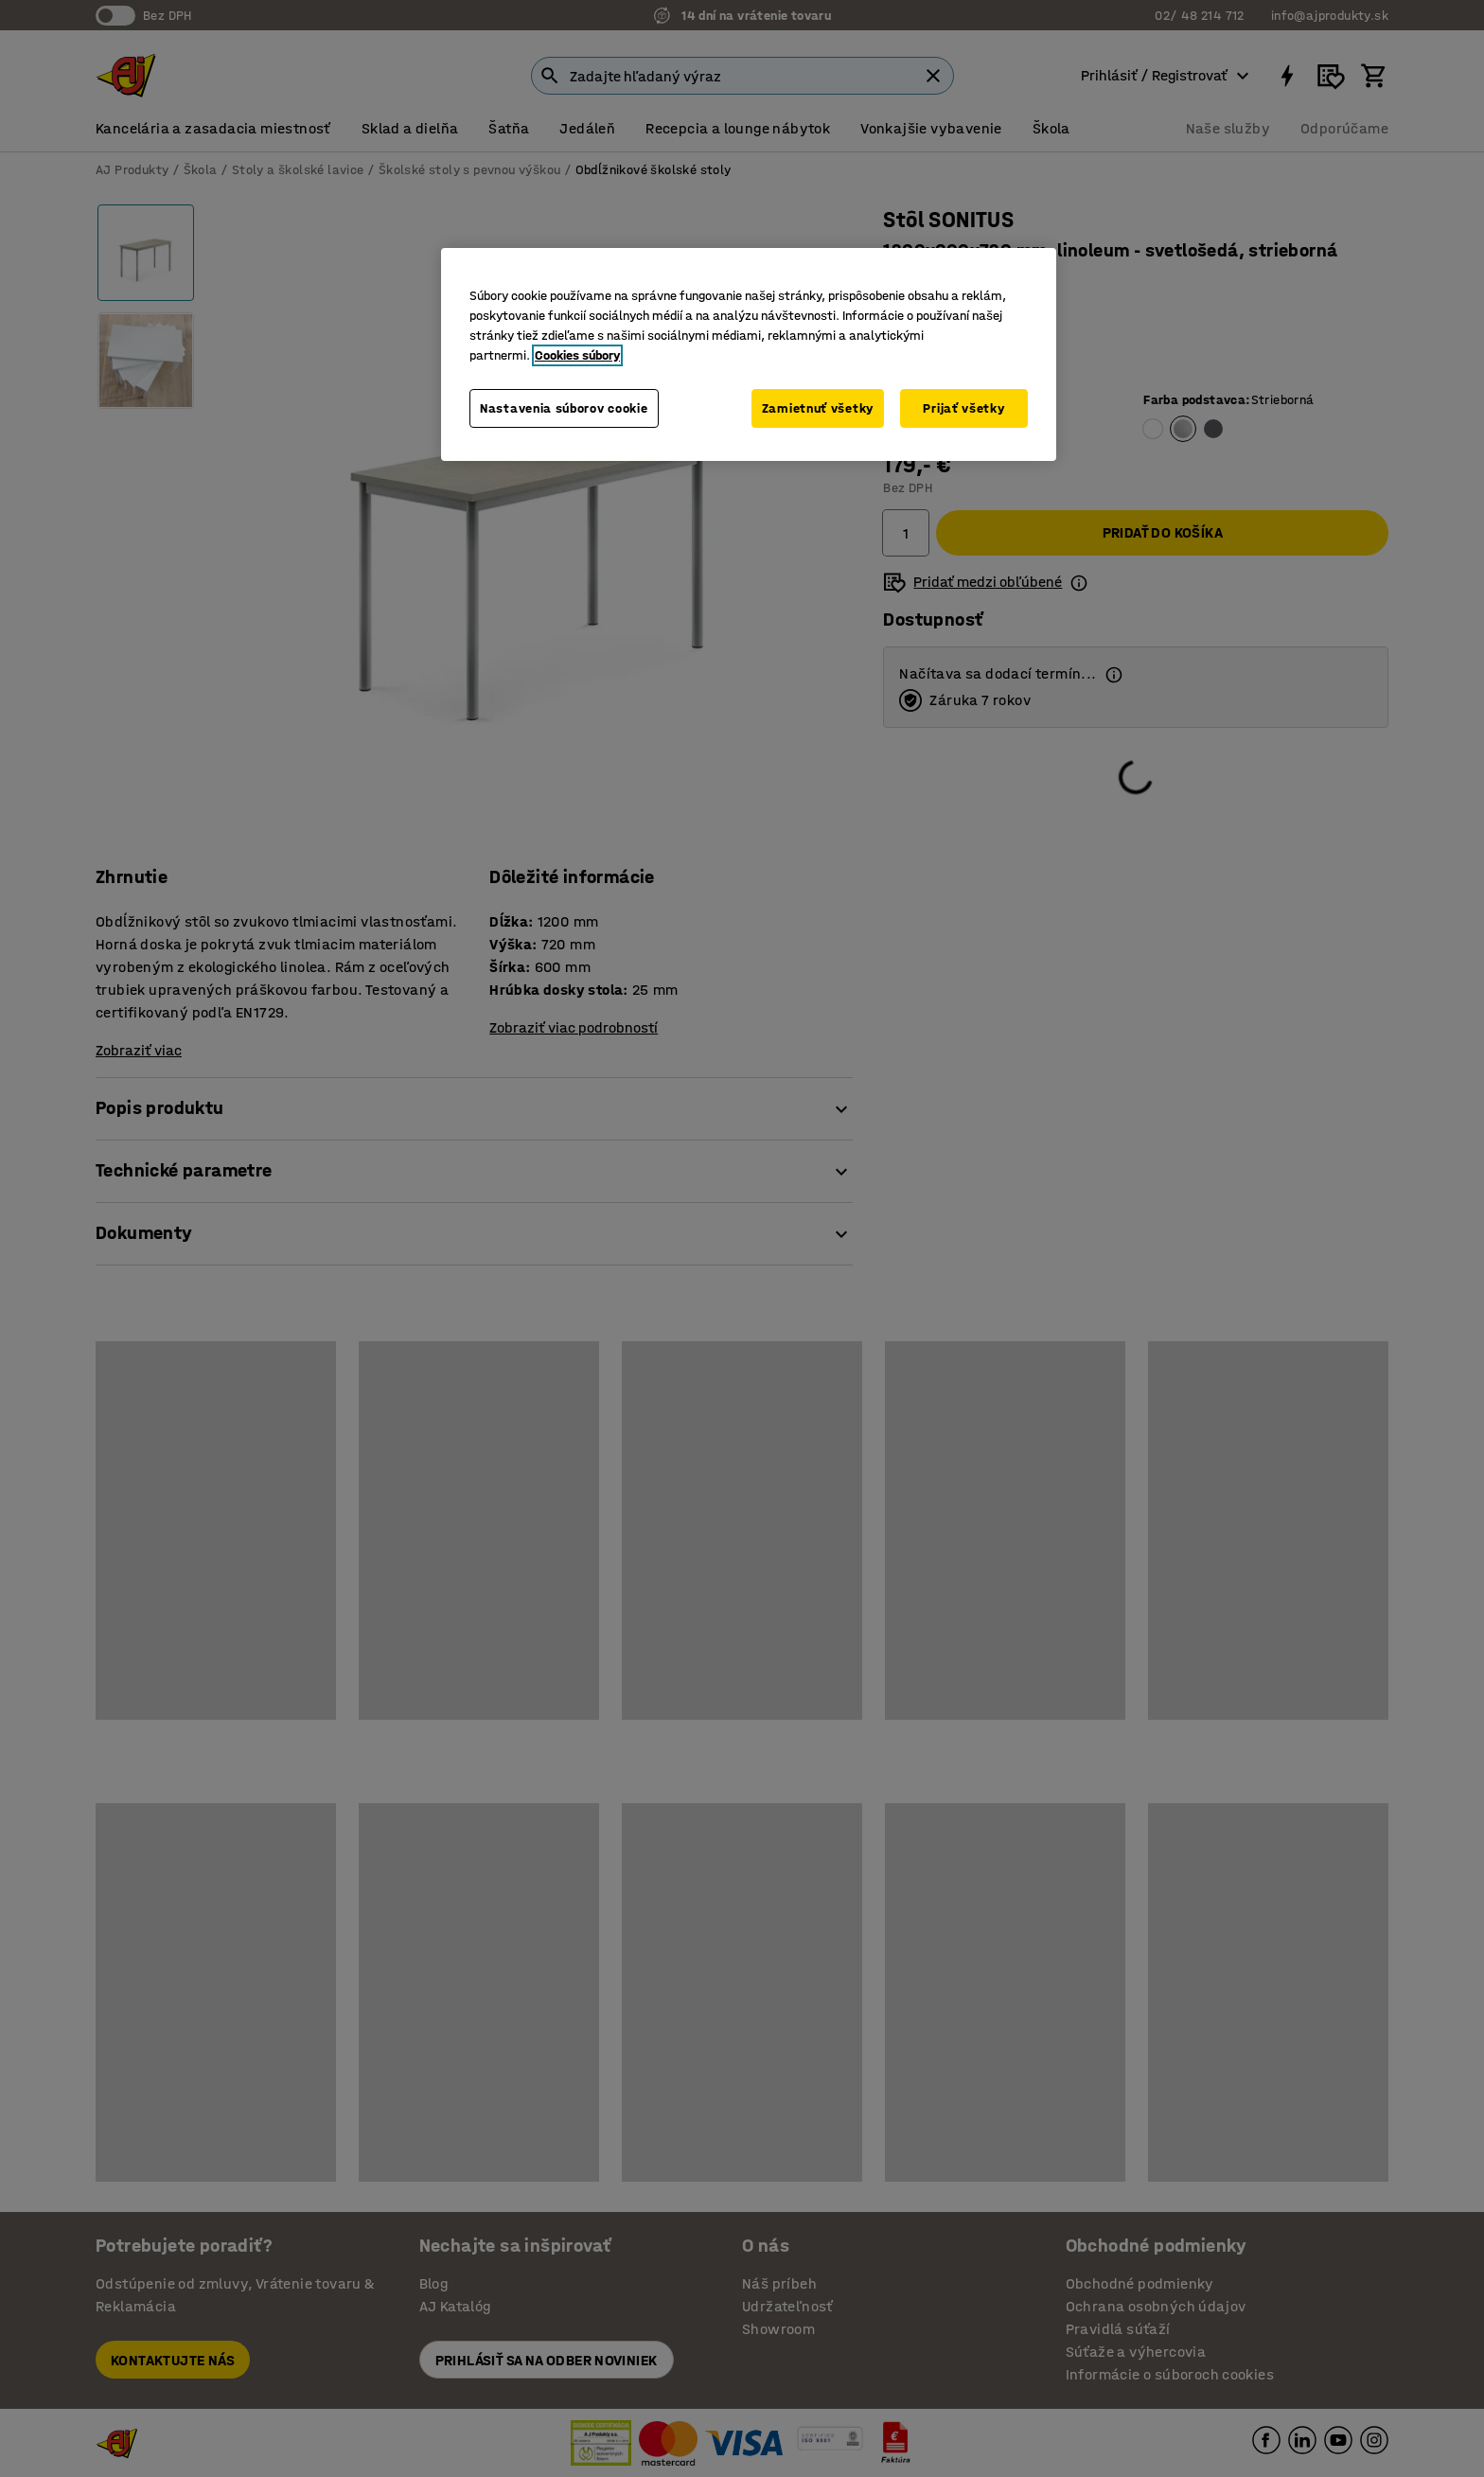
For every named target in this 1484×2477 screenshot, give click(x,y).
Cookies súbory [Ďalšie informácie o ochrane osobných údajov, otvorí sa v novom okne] (577, 355)
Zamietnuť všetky (818, 408)
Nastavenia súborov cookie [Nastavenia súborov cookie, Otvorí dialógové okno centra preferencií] (564, 408)
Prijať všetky (963, 408)
